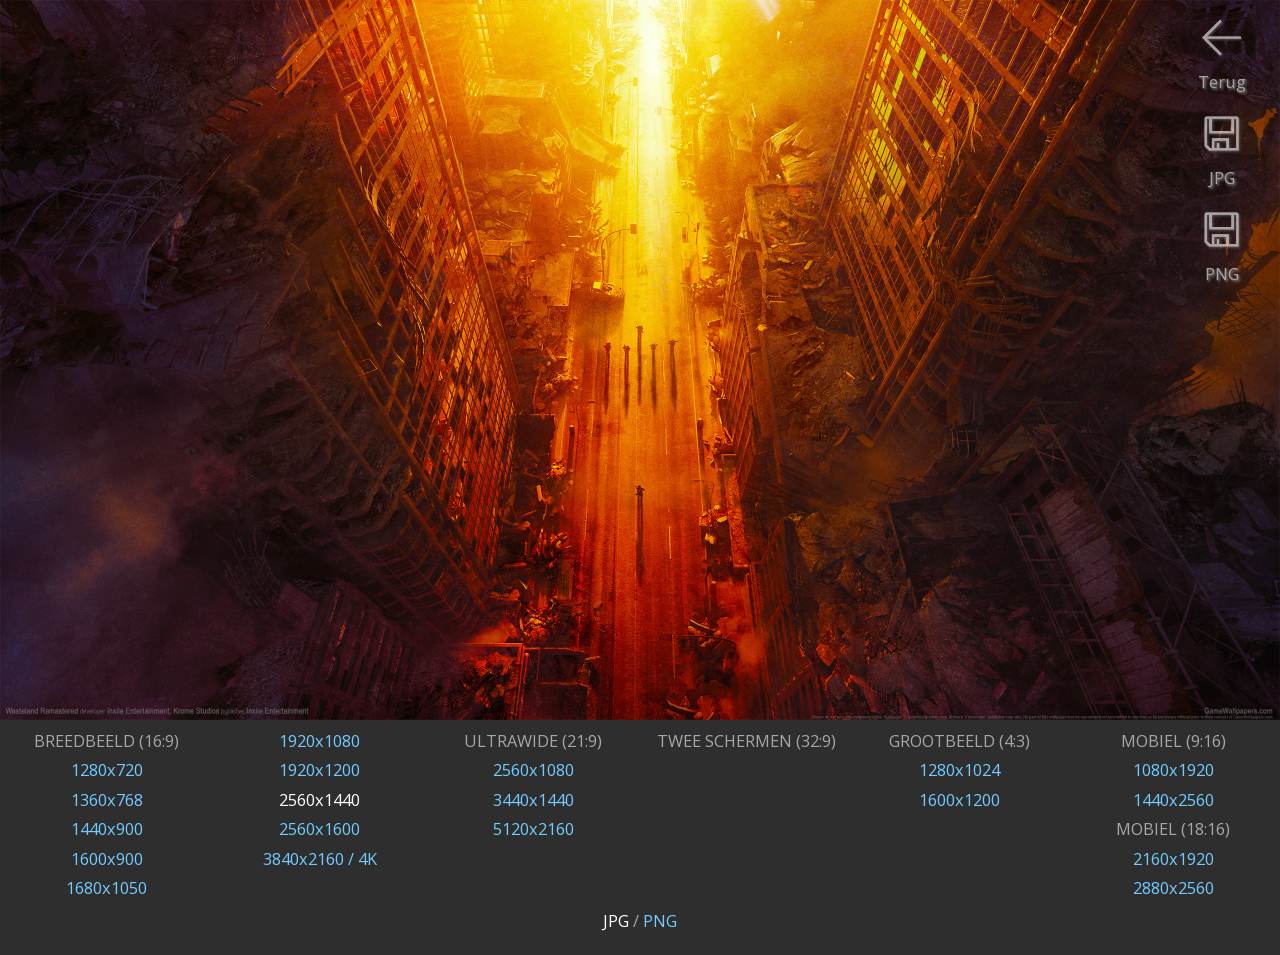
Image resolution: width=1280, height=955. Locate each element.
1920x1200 (319, 769)
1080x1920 (1173, 769)
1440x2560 (1173, 799)
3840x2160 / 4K (320, 858)
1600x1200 (959, 799)
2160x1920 (1173, 858)
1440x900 (107, 828)
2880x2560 (1173, 887)
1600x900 (107, 858)
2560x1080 (533, 769)
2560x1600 (319, 828)
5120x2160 (533, 828)
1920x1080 (319, 740)
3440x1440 (533, 799)
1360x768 (107, 799)
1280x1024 (959, 769)
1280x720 (107, 769)
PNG (660, 920)
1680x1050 (106, 887)
